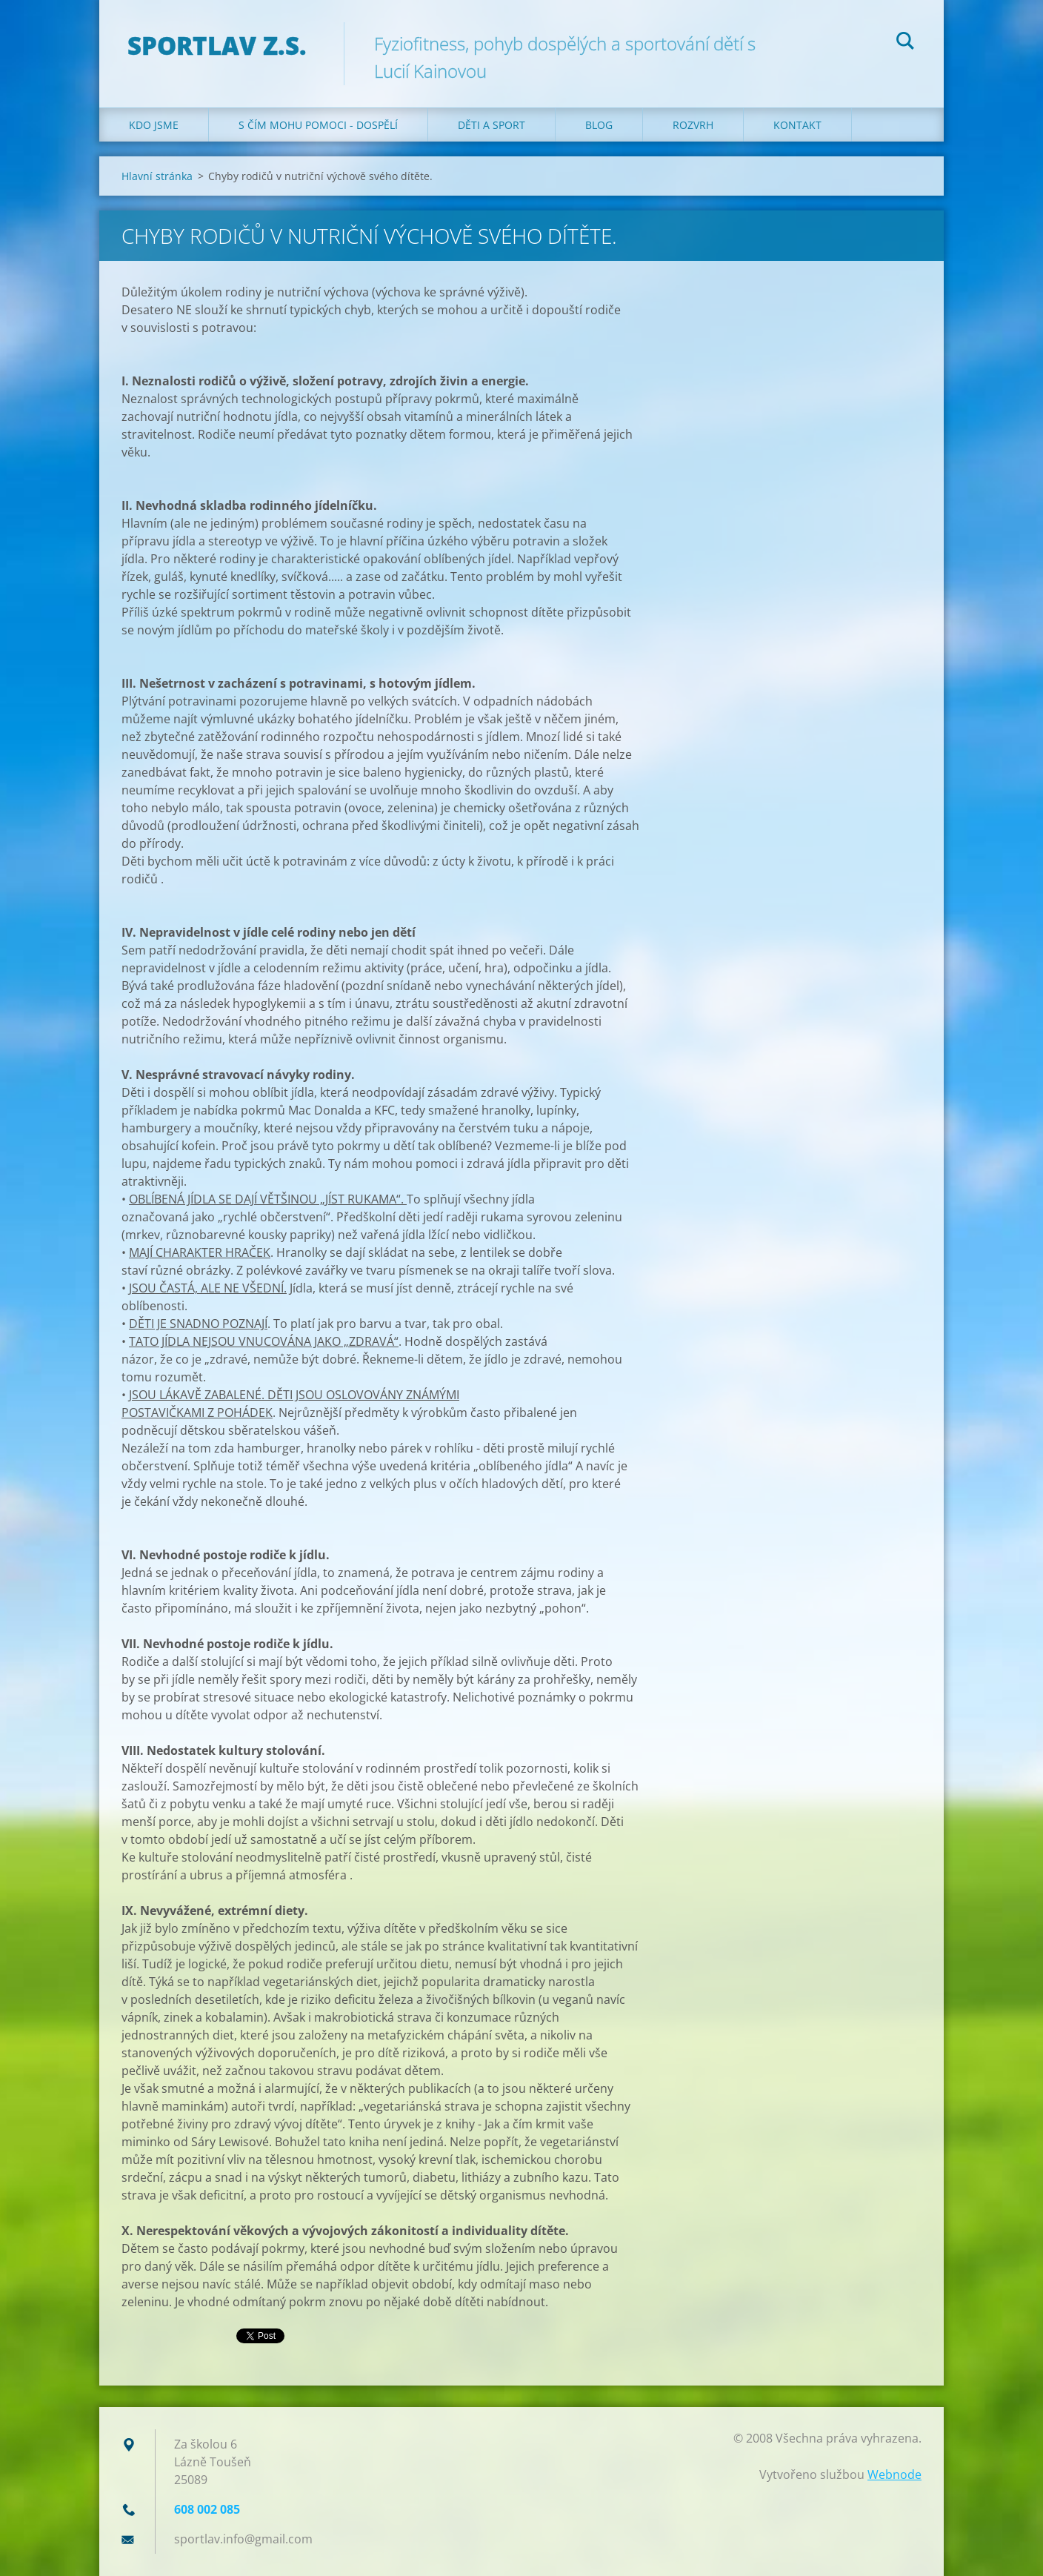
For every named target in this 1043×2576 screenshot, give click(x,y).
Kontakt (797, 125)
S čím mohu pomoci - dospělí (318, 125)
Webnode (894, 2474)
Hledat (905, 43)
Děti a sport (491, 125)
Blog (599, 125)
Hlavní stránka (157, 176)
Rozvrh (693, 125)
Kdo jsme (154, 125)
